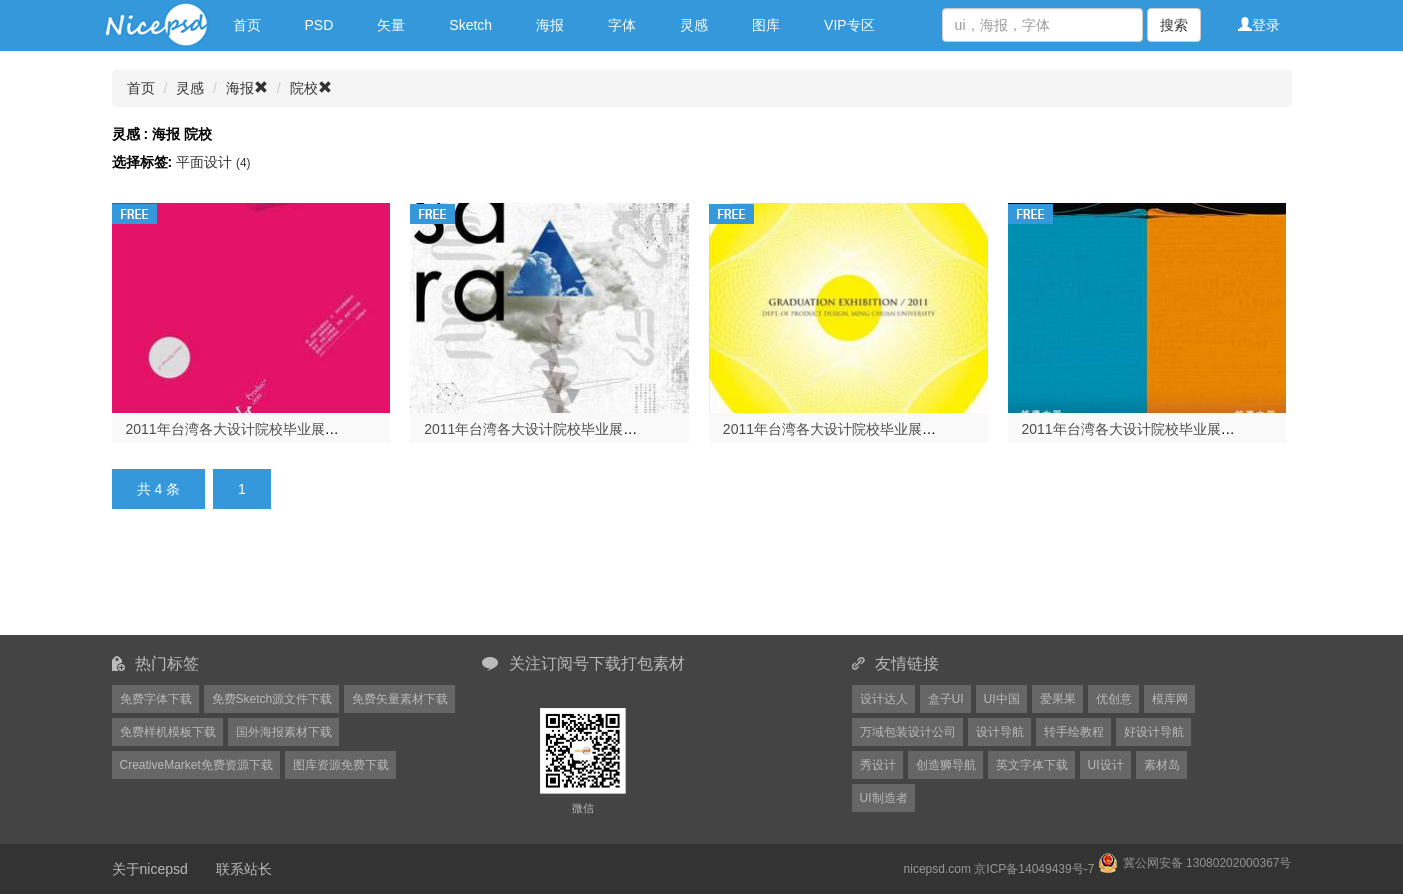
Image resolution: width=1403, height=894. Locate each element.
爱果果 (1058, 699)
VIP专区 (849, 25)
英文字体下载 (1032, 765)
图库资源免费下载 (341, 765)
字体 (622, 25)
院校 (311, 88)
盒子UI (946, 699)
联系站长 (244, 869)
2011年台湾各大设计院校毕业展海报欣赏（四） (274, 429)
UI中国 (1002, 699)
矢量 (391, 25)
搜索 (1174, 25)
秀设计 (878, 765)
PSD (319, 25)
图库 (766, 25)
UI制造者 (884, 798)
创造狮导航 (946, 765)
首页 (247, 25)
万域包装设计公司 (908, 732)
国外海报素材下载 (284, 732)
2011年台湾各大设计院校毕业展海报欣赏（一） (1170, 429)
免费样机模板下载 (168, 732)
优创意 (1114, 699)
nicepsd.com (937, 869)
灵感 (694, 25)
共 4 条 (159, 489)
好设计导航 (1154, 732)
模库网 (1170, 699)
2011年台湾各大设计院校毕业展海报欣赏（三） (572, 429)
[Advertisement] (602, 584)
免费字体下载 (156, 699)
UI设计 (1106, 765)
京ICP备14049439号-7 (1034, 869)
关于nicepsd (150, 869)
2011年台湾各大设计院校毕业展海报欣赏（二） (871, 429)
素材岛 (1162, 765)
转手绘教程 (1074, 732)
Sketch (470, 25)
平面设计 (213, 162)
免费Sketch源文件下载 (272, 699)
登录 (1259, 25)
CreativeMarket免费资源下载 (196, 765)
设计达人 (884, 699)
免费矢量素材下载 (400, 699)
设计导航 (1000, 732)
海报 (550, 25)
